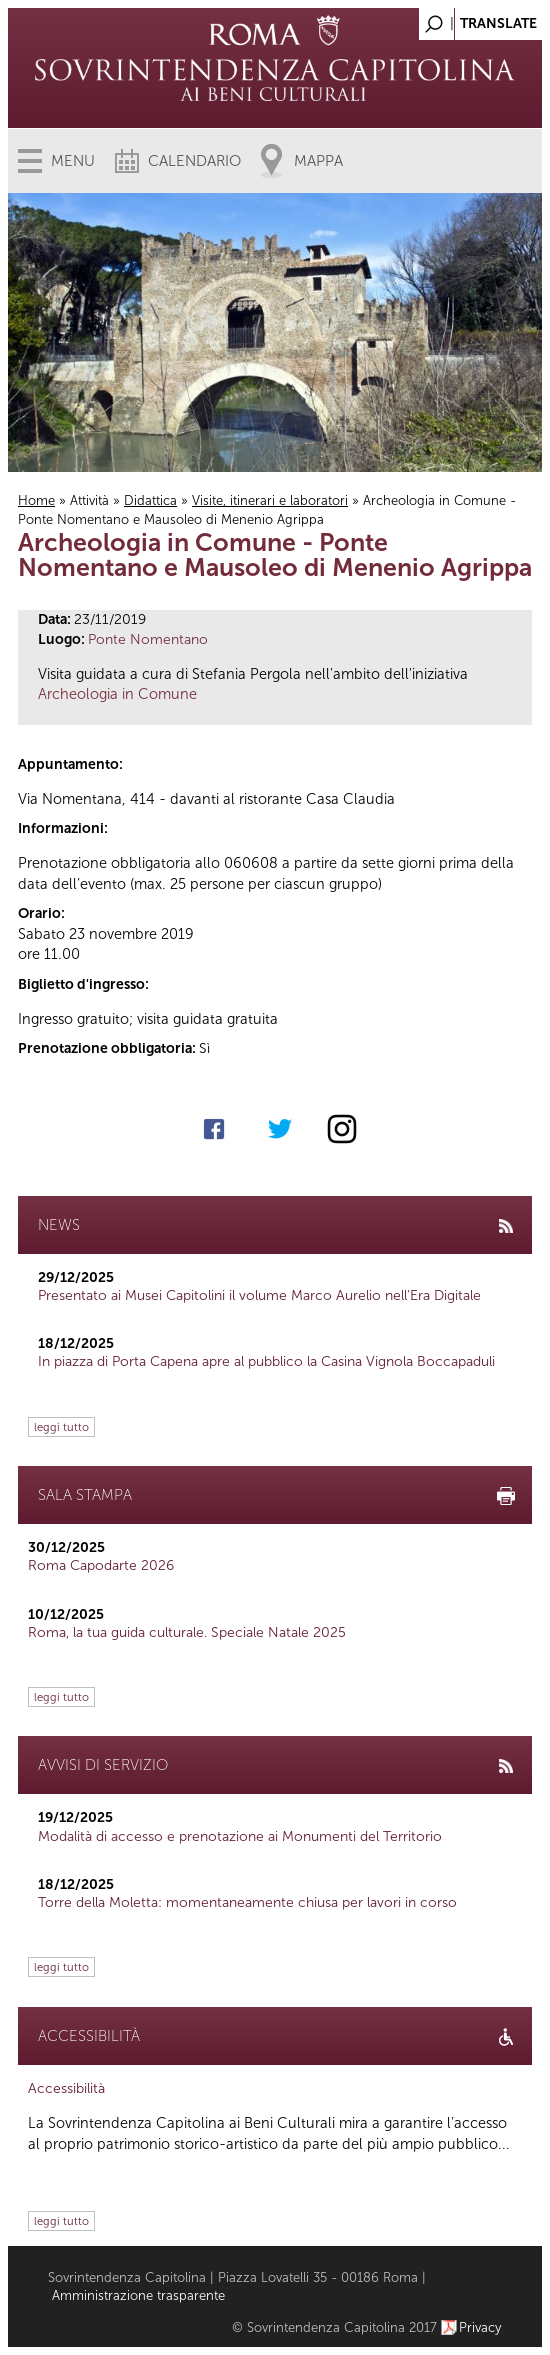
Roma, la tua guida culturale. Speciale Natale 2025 (187, 1632)
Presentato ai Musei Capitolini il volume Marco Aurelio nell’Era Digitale (259, 1295)
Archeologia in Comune (117, 694)
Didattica (150, 500)
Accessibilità (66, 2088)
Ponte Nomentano (148, 639)
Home (36, 500)
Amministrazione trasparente (138, 2295)
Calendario (194, 161)
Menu (73, 161)
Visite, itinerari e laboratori (270, 500)
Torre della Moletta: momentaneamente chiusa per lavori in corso (247, 1902)
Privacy (480, 2327)
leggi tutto (61, 1427)
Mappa (318, 161)
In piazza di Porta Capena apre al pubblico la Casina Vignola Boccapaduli (266, 1361)
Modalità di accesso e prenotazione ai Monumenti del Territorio (240, 1836)
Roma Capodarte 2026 (101, 1565)
